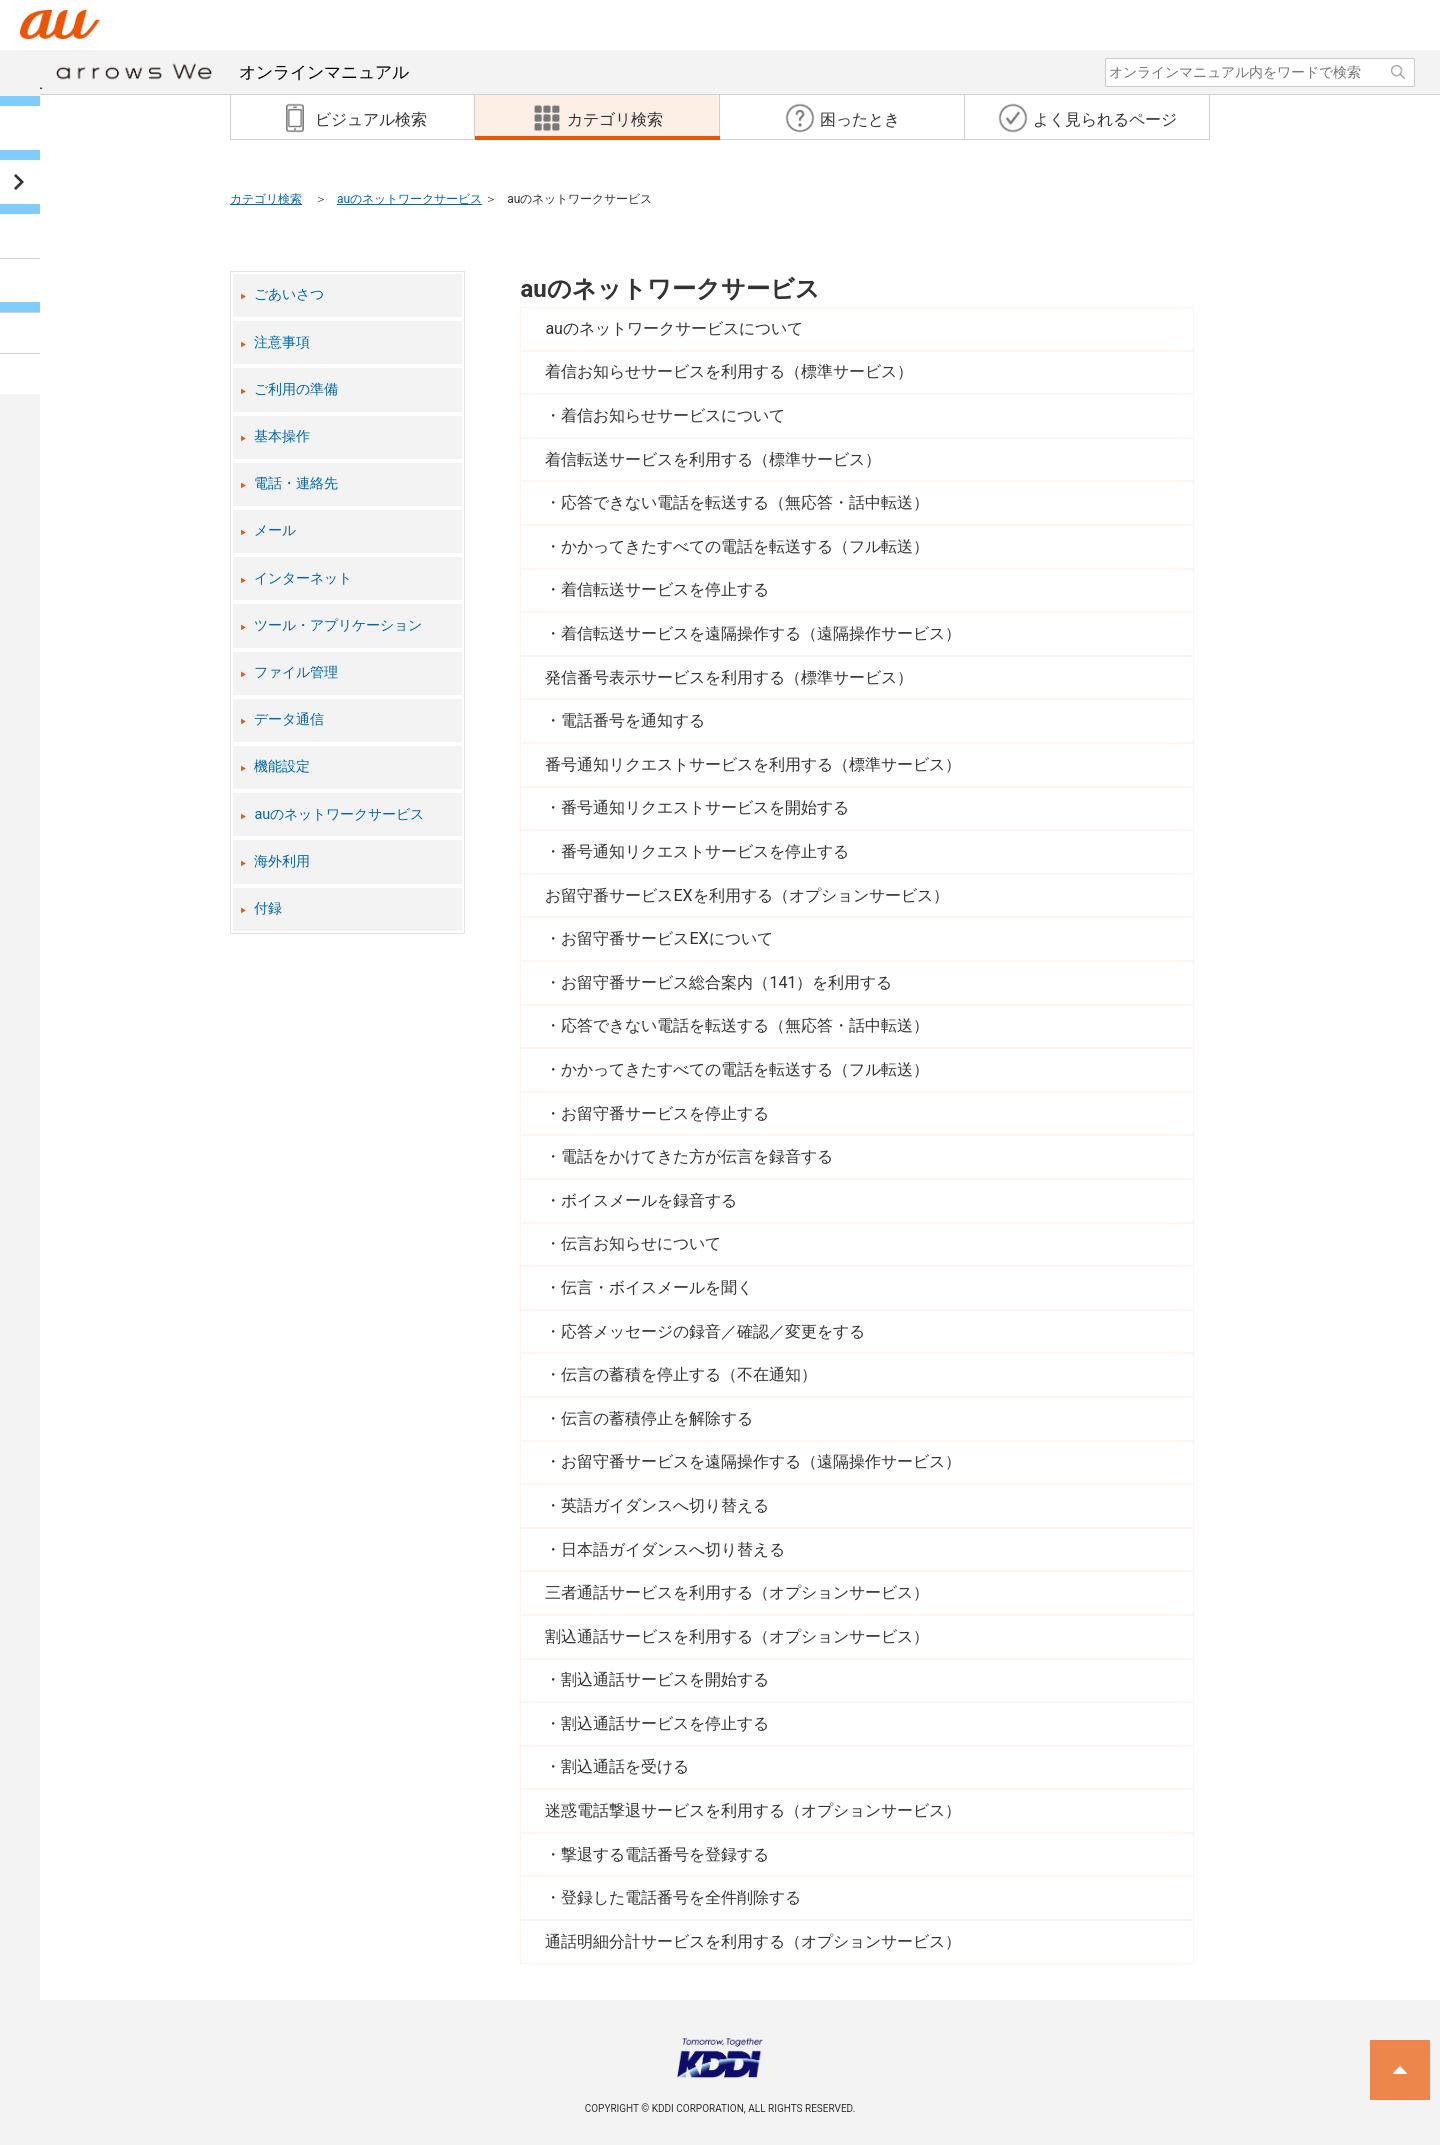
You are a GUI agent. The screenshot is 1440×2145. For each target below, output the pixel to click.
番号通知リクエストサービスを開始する (705, 807)
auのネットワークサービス (409, 199)
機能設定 (282, 766)
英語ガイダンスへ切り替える (665, 1505)
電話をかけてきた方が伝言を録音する (697, 1156)
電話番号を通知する (633, 720)
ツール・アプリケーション (338, 625)
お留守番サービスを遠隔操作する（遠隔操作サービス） (761, 1461)
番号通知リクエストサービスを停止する (705, 851)
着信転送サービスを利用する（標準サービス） (713, 459)
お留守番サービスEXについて (666, 938)
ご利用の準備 (296, 389)
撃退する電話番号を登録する (665, 1854)
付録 (268, 908)
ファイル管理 (296, 672)
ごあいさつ (289, 294)
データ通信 (289, 719)
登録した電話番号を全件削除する (681, 1897)
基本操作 (282, 436)
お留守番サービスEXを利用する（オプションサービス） (746, 895)
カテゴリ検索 (266, 199)
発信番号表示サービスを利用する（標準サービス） (729, 677)
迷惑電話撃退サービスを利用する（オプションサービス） (753, 1810)
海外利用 (282, 861)
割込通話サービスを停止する (665, 1723)
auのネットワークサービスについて (674, 328)
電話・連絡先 (296, 483)
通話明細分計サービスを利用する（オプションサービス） (753, 1941)
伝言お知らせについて (641, 1243)
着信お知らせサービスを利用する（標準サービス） (729, 371)
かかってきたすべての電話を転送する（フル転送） (745, 546)
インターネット (303, 578)
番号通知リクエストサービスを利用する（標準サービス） (753, 764)
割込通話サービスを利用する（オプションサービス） (737, 1636)
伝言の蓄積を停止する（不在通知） (689, 1374)
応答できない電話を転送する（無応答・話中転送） (745, 502)
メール (275, 530)
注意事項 (282, 342)
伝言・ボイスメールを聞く (657, 1287)
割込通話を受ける (625, 1766)
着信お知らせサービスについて (673, 415)
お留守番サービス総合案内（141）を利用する (726, 982)
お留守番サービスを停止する (665, 1113)
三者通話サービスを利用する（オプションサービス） (737, 1592)
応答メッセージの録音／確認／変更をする (713, 1331)
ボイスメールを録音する (649, 1200)
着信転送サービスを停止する (665, 589)
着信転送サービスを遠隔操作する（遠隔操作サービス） (761, 633)
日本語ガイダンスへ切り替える (673, 1549)
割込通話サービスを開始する (665, 1679)
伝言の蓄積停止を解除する (657, 1418)
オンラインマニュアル (232, 72)
